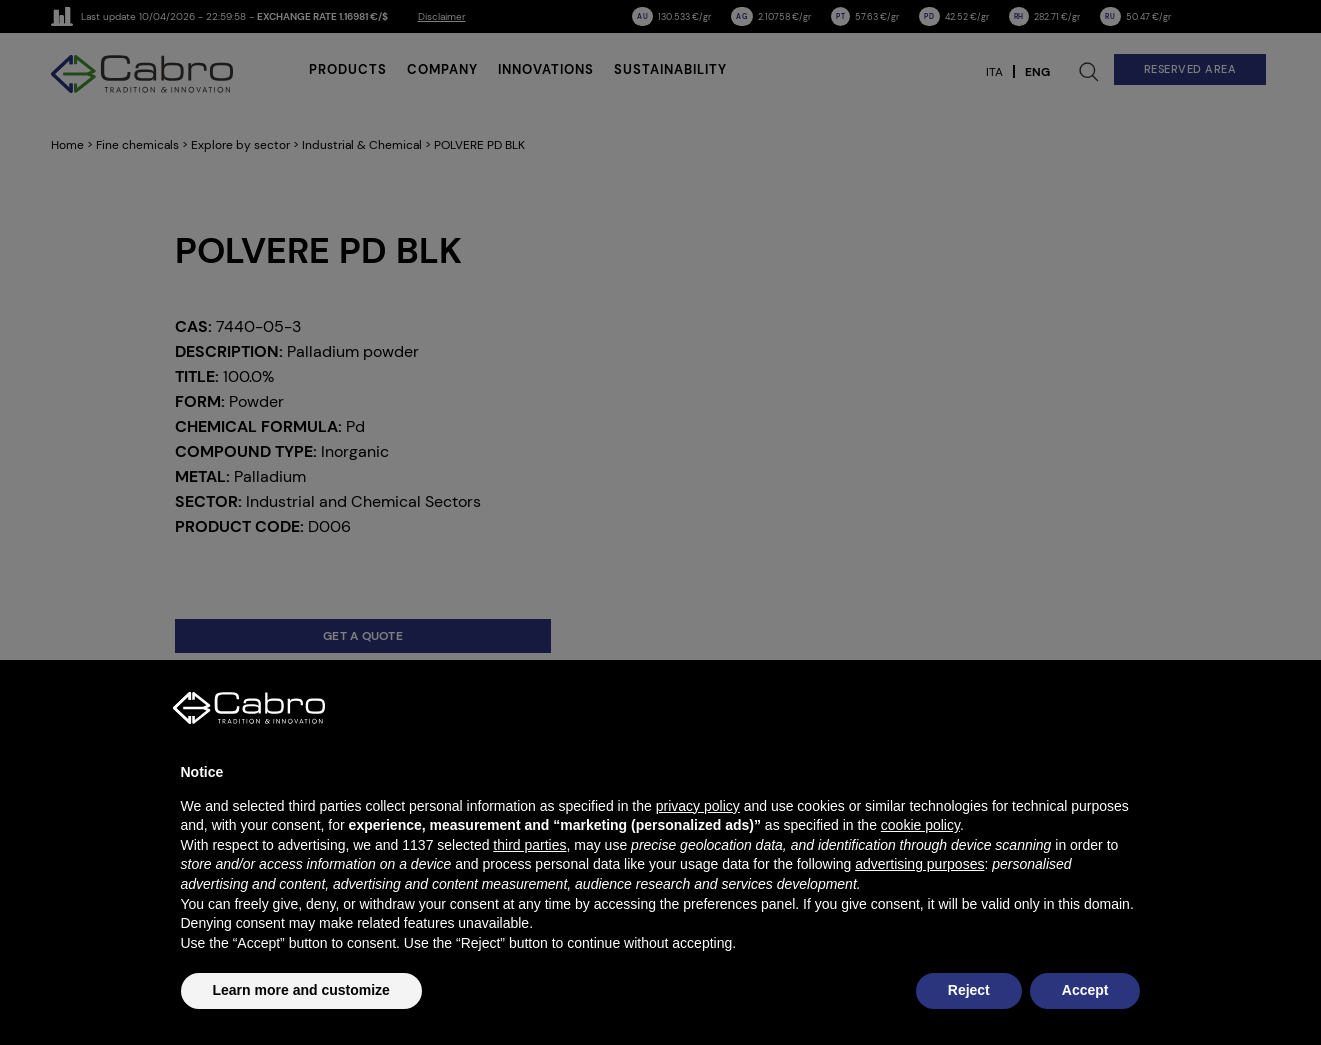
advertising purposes (919, 864)
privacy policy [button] (698, 806)
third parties (529, 845)
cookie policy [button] (920, 825)
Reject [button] (969, 990)
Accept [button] (1085, 990)
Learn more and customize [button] (301, 990)
